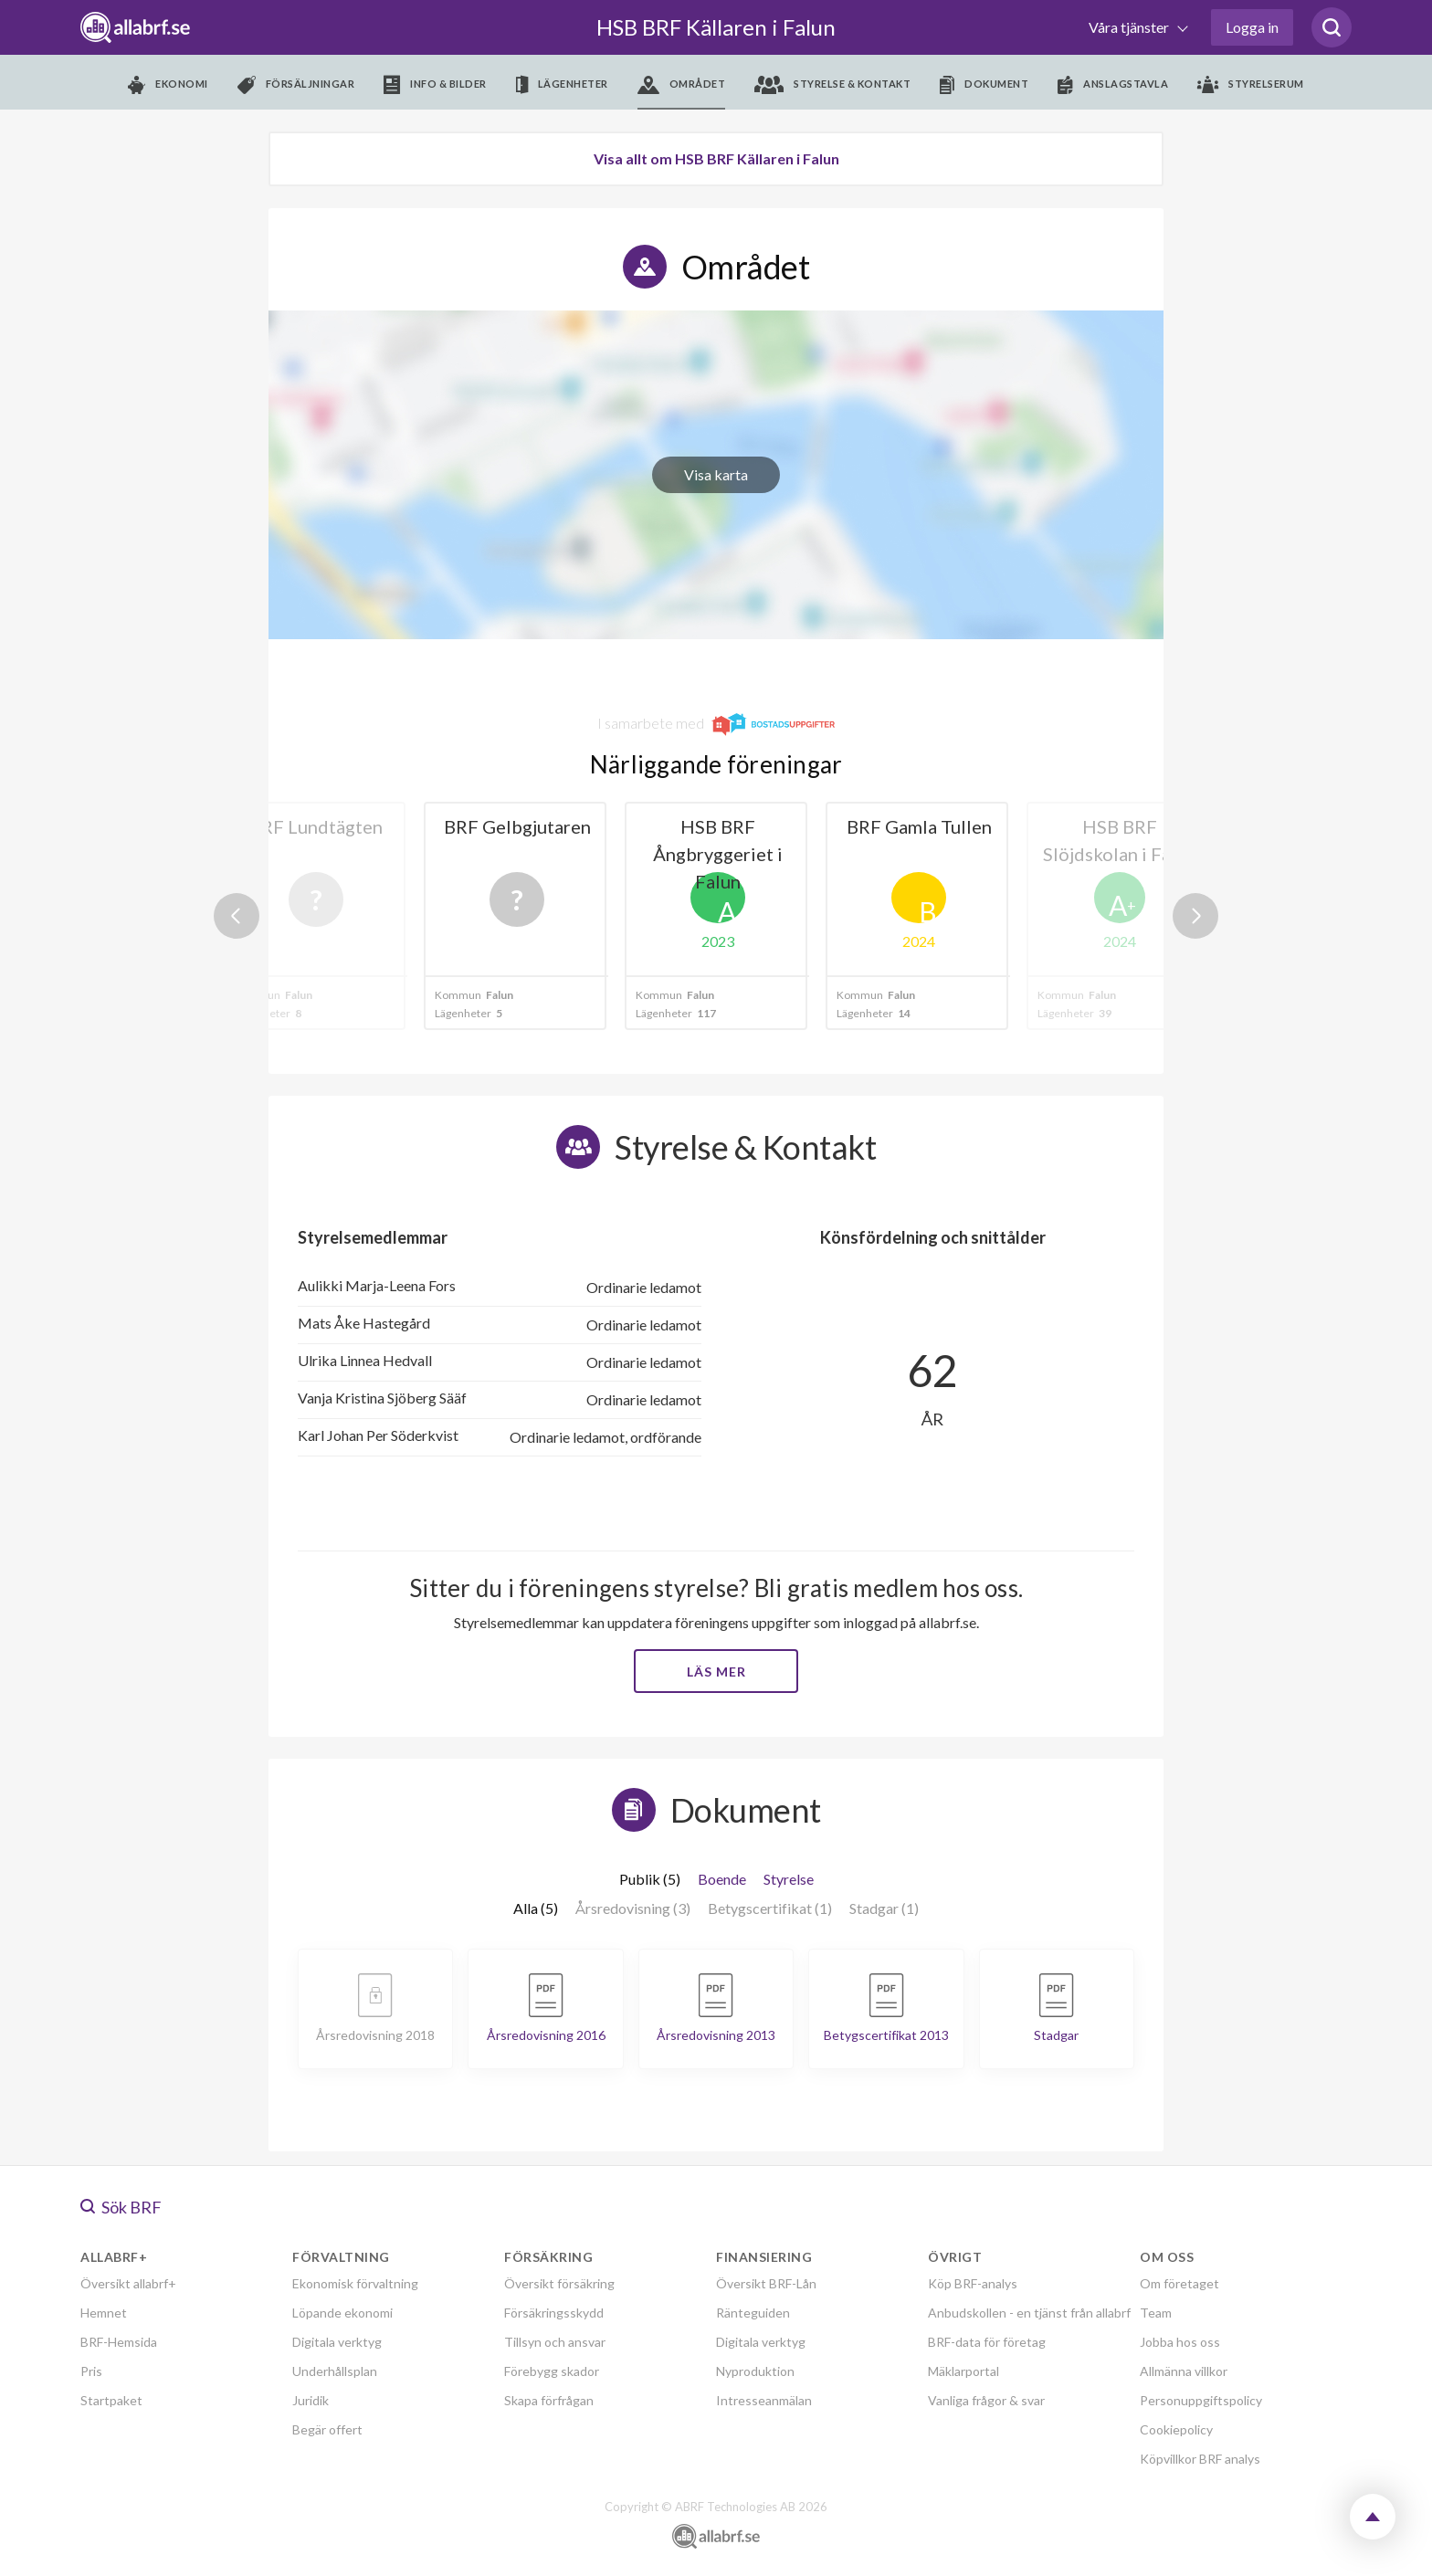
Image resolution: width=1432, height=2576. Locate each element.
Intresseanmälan (764, 2400)
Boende (722, 1878)
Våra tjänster (1130, 27)
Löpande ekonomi (342, 2312)
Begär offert (327, 2429)
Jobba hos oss (1180, 2342)
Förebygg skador (551, 2371)
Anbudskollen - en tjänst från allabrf (1029, 2312)
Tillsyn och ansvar (554, 2342)
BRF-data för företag (987, 2342)
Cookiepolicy (1176, 2429)
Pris (91, 2371)
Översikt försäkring (559, 2283)
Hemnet (103, 2312)
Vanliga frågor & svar (986, 2400)
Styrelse (788, 1878)
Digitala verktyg (337, 2342)
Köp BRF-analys (972, 2283)
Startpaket (111, 2400)
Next (1195, 916)
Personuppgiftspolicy (1201, 2400)
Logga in (1252, 27)
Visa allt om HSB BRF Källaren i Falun (716, 158)
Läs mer (716, 1671)
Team (1156, 2312)
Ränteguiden (753, 2312)
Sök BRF (121, 2207)
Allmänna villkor (1183, 2371)
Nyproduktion (755, 2371)
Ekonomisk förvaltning (355, 2283)
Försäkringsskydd (554, 2312)
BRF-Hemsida (118, 2342)
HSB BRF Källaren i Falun (716, 27)
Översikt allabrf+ (128, 2283)
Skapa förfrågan (549, 2400)
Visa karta (716, 474)
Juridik (310, 2400)
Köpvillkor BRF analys (1200, 2458)
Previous (236, 916)
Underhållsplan (334, 2371)
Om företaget (1179, 2283)
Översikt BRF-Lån (766, 2283)
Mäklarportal (963, 2371)
